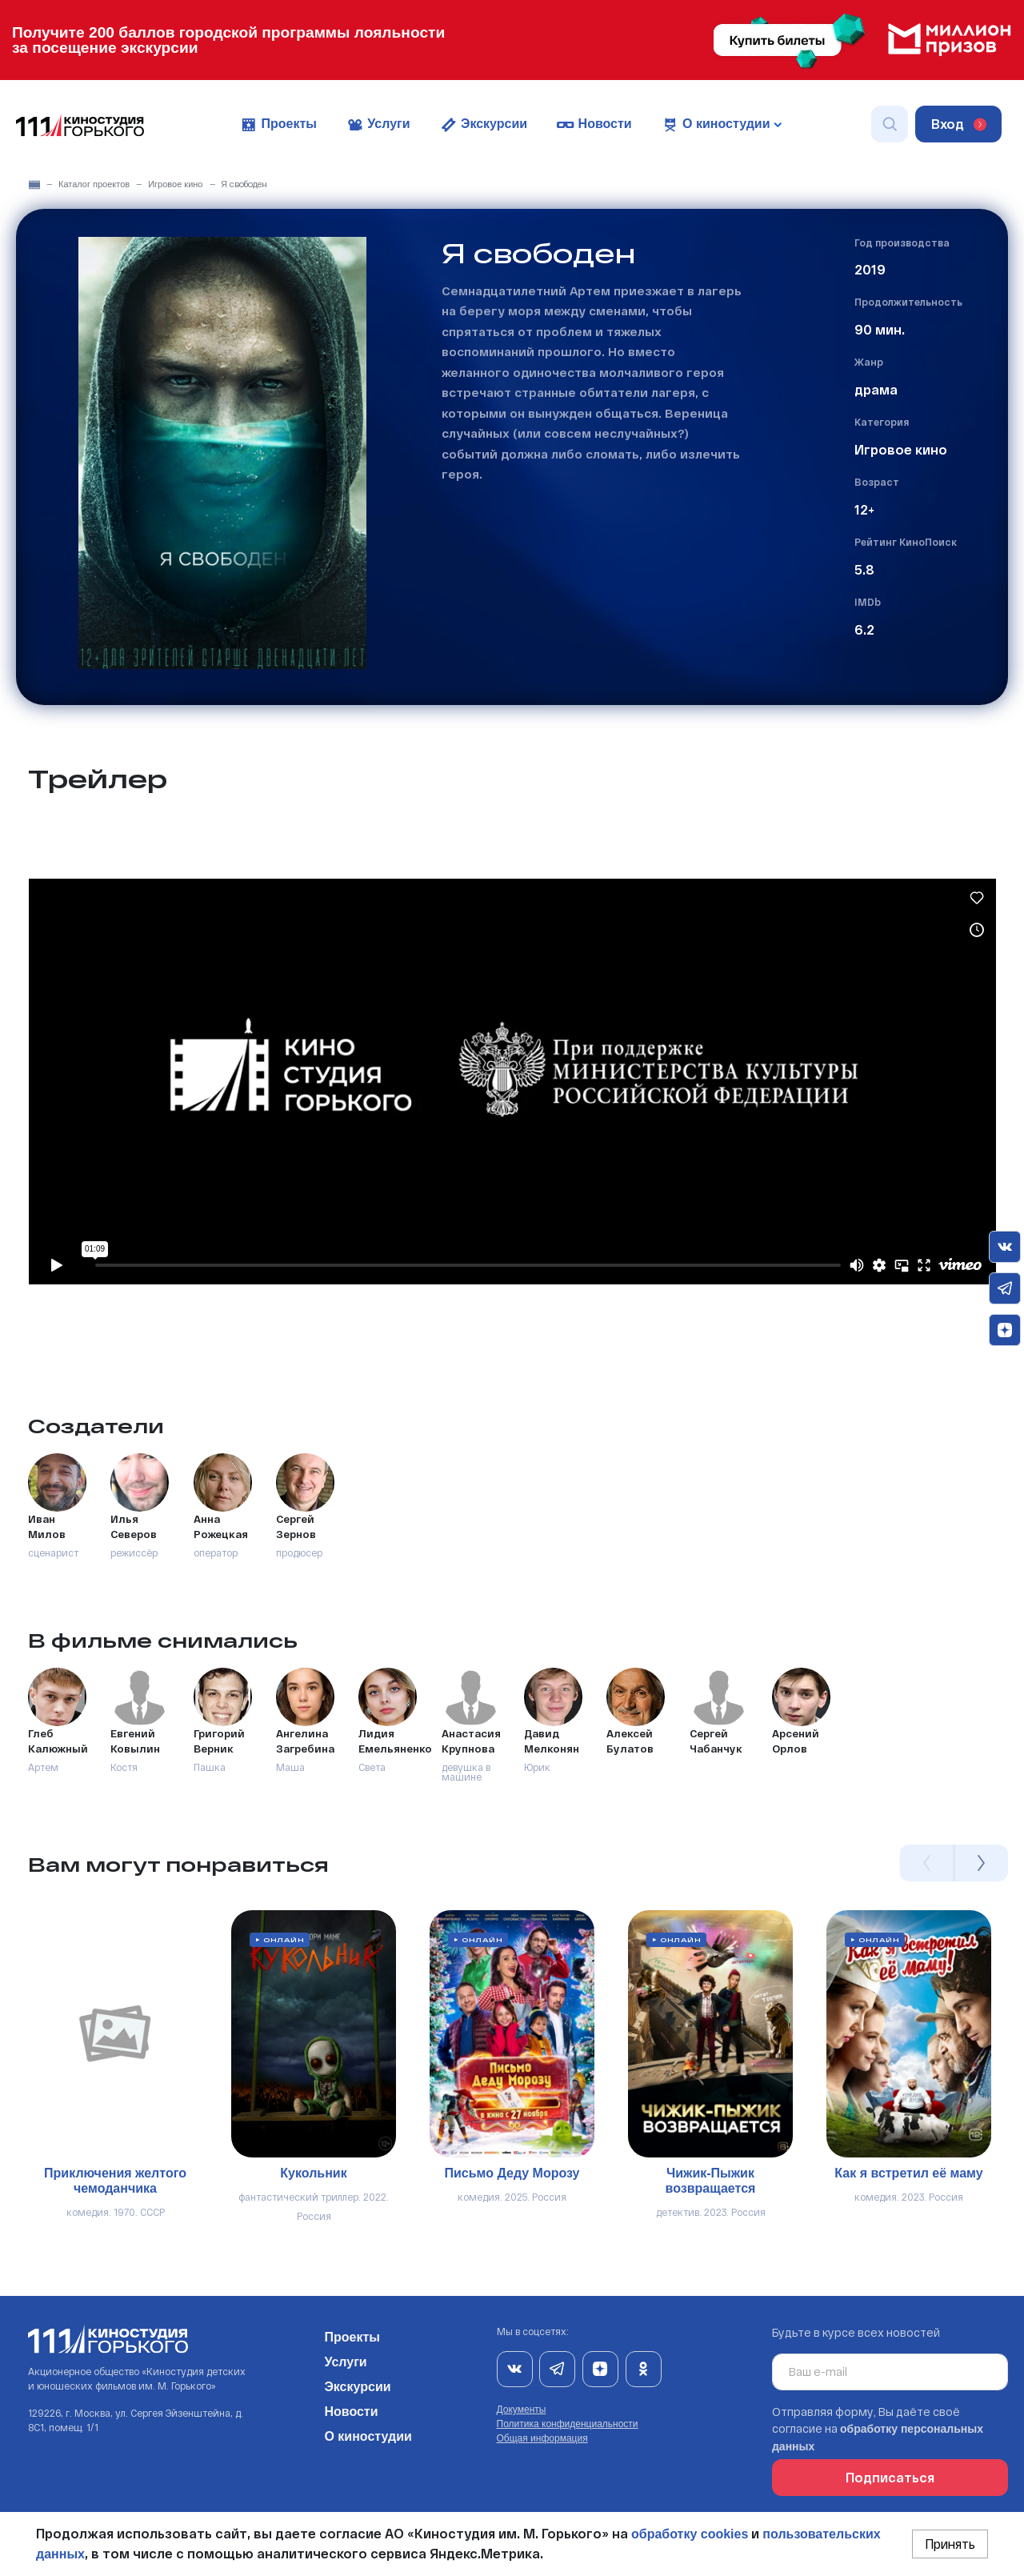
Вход (958, 123)
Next (981, 1863)
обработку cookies (689, 2534)
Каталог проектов (94, 184)
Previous (926, 1863)
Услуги (378, 125)
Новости (594, 125)
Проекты (278, 125)
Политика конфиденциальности (567, 2424)
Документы (521, 2409)
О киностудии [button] (721, 125)
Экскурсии (483, 125)
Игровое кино (175, 184)
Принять (950, 2543)
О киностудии (367, 2434)
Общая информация (542, 2438)
